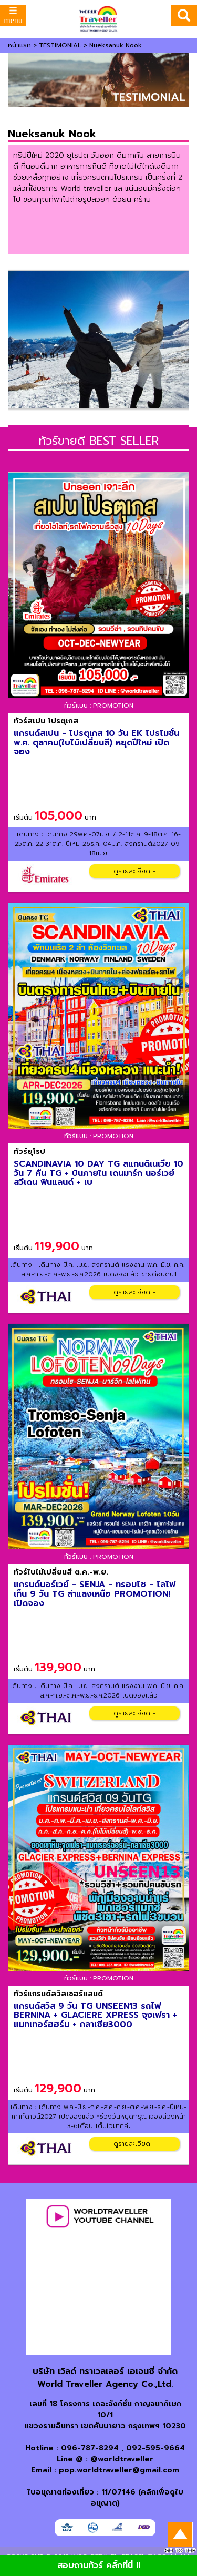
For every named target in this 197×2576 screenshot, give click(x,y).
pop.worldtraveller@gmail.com (119, 2470)
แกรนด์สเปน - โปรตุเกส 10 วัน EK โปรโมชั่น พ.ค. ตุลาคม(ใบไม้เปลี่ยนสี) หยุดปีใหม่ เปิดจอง (96, 742)
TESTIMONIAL (60, 45)
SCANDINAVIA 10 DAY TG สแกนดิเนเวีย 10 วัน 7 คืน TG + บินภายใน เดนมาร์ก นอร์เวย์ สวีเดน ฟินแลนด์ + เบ (98, 1173)
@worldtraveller (121, 2459)
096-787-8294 (90, 2448)
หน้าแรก (19, 45)
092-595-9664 (155, 2448)
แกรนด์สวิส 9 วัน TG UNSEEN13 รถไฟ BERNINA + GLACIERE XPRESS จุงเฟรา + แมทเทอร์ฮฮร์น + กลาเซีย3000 (95, 2015)
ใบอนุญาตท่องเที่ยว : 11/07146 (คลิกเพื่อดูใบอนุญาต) (105, 2498)
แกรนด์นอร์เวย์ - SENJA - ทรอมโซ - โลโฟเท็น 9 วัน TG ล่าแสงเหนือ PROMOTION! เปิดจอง (94, 1593)
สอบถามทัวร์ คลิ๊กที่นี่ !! (98, 2565)
